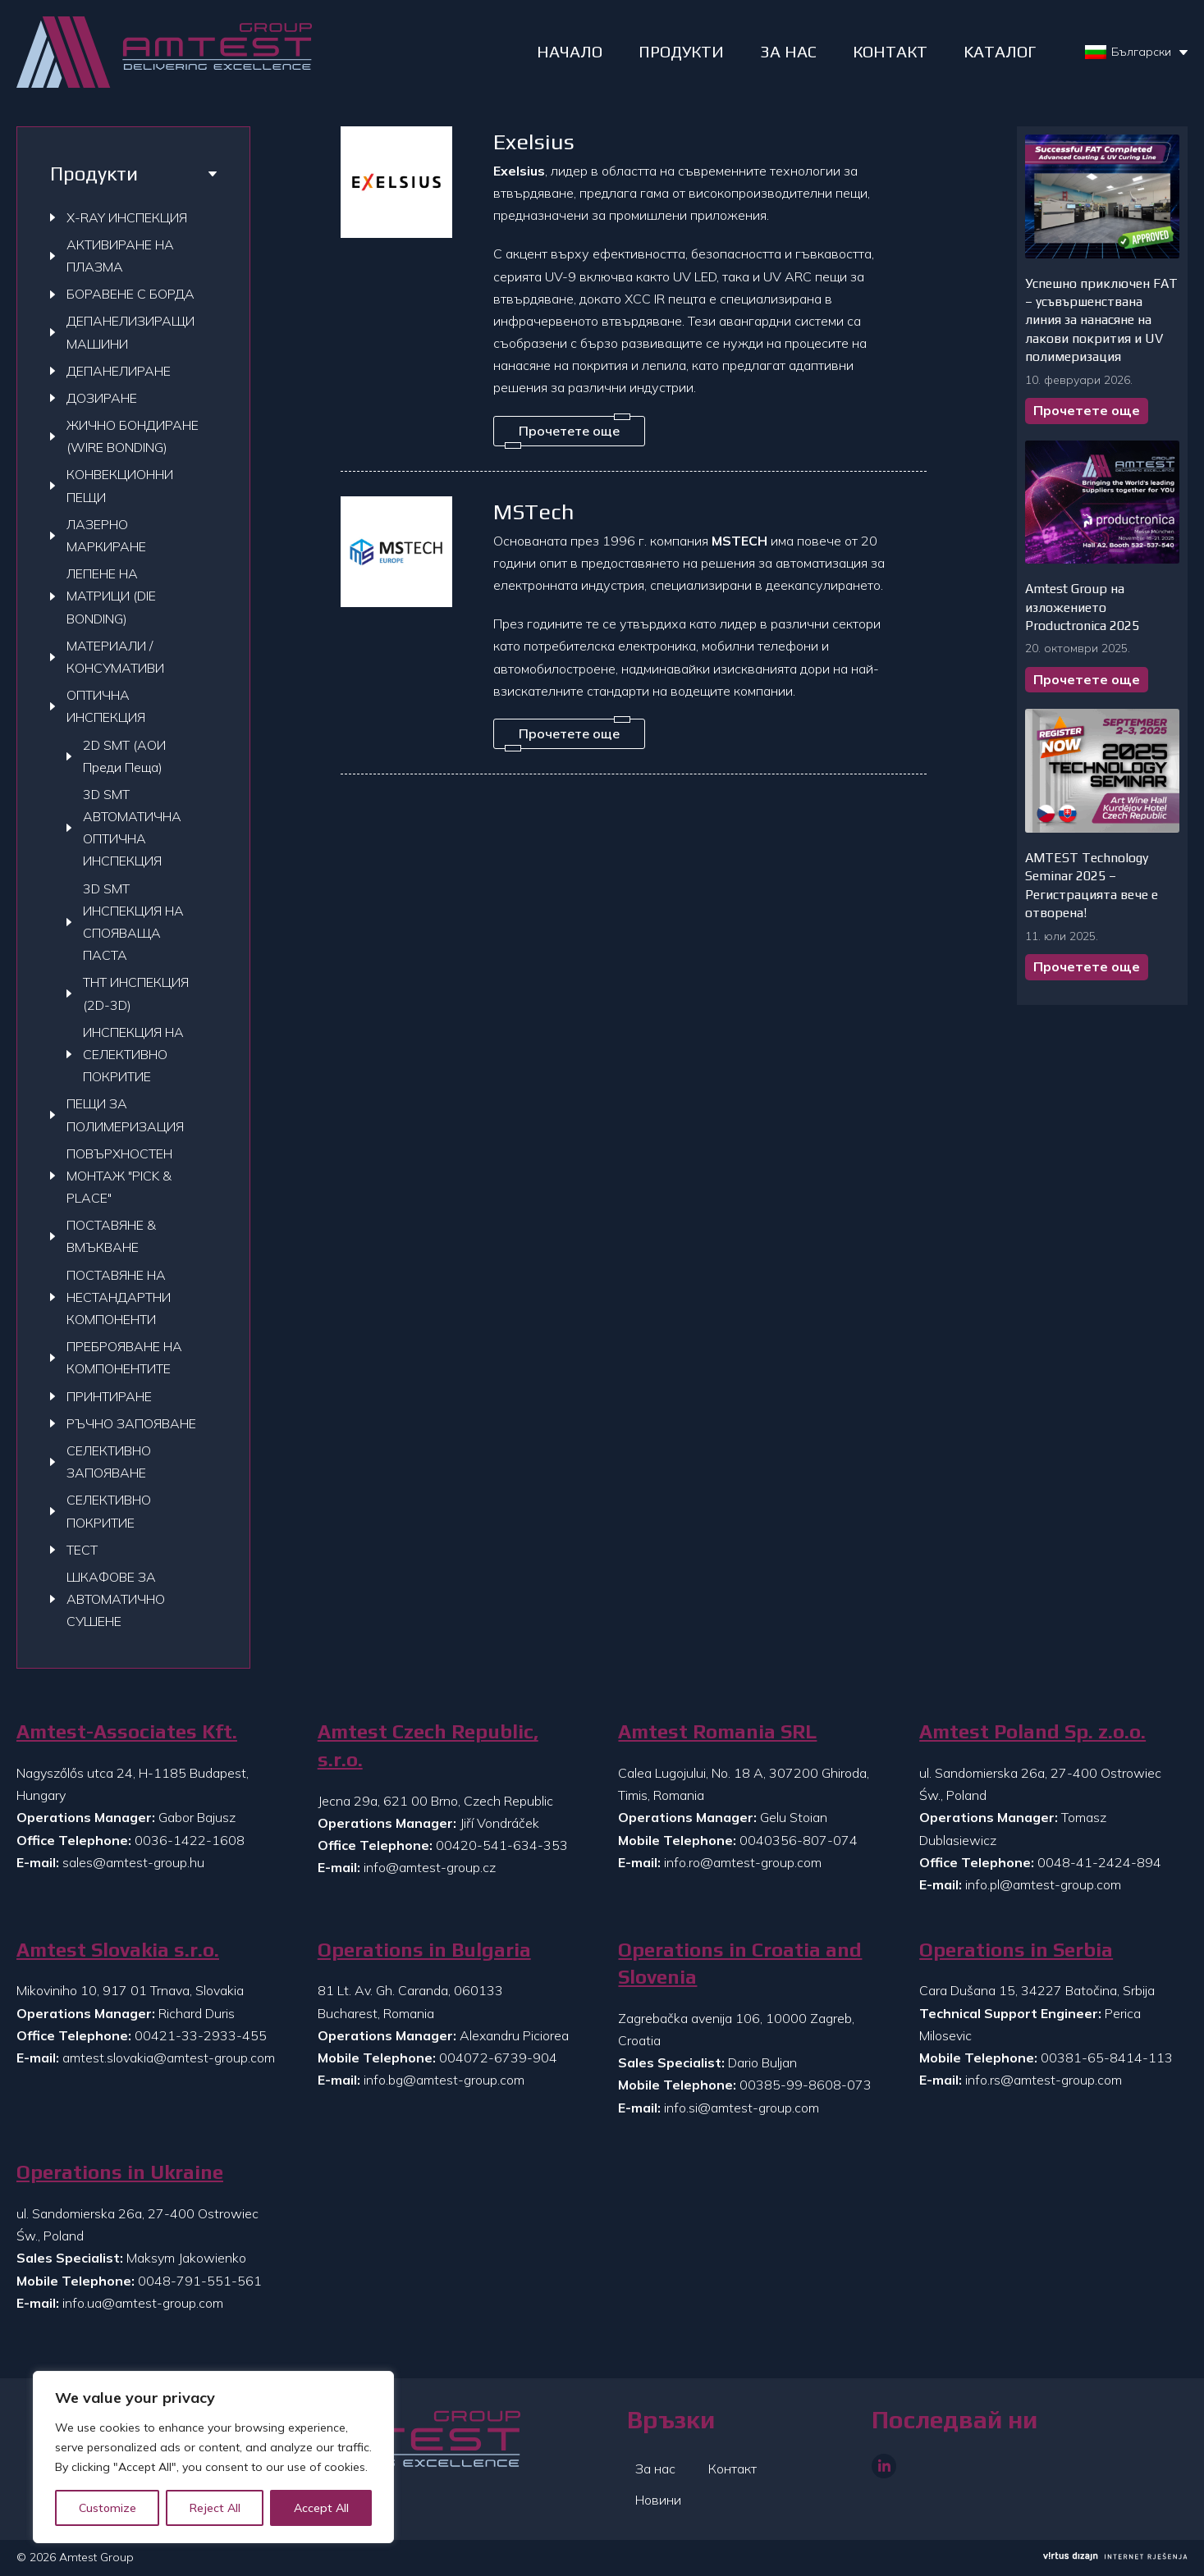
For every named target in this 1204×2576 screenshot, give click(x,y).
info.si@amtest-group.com (741, 2107)
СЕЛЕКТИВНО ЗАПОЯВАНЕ (108, 1461)
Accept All (321, 2508)
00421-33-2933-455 (201, 2035)
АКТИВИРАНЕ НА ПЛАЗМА (120, 255)
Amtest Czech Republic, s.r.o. (428, 1745)
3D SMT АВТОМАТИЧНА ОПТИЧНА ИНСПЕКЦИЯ (132, 828)
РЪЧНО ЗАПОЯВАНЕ (131, 1423)
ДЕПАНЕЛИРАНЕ (118, 371)
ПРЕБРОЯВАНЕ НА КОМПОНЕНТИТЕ (124, 1357)
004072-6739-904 (498, 2057)
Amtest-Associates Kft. (126, 1731)
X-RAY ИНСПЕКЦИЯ (126, 217)
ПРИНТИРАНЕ (109, 1396)
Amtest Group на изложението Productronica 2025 (1082, 607)
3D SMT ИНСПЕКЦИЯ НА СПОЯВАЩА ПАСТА (133, 922)
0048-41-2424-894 (1099, 1862)
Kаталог (1000, 51)
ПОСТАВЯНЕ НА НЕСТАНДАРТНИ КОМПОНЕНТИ (118, 1297)
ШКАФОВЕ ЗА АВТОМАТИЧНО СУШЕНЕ (115, 1599)
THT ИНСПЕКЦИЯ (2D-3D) (136, 993)
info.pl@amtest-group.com (1043, 1884)
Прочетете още (1086, 410)
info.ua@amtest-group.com (142, 2303)
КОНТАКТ (890, 51)
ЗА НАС (788, 51)
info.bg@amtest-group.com (444, 2079)
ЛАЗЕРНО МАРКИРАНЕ (106, 535)
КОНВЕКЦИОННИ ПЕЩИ (119, 485)
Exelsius (534, 141)
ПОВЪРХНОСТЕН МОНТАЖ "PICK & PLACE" (119, 1175)
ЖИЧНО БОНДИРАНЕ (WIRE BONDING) (132, 436)
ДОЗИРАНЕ (101, 398)
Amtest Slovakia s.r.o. (117, 1950)
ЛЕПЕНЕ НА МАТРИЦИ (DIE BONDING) (111, 595)
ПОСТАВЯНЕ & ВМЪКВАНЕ (111, 1236)
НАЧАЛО (569, 51)
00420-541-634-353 (502, 1845)
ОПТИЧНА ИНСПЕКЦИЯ (105, 706)
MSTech (534, 511)
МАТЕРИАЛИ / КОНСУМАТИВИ (115, 656)
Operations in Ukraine (119, 2172)
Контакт (732, 2468)
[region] (213, 2457)
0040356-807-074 (798, 1840)
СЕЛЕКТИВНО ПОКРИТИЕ (108, 1510)
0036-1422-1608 (190, 1840)
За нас (655, 2468)
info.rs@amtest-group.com (1043, 2079)
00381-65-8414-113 (1107, 2057)
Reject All (215, 2508)
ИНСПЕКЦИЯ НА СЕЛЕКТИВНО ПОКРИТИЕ (133, 1054)
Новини (658, 2500)
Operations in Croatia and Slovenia (740, 1964)
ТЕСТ (82, 1549)
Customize (107, 2508)
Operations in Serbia (1016, 1950)
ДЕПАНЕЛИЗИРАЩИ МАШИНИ (130, 332)
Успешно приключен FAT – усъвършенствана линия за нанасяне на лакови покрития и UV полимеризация (1101, 320)
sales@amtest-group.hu (133, 1862)
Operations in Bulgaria (424, 1950)
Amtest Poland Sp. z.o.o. (1032, 1731)
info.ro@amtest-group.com (743, 1862)
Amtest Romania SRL (717, 1731)
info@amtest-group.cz (430, 1867)
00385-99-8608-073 (805, 2084)
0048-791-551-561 (200, 2280)
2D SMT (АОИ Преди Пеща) (124, 756)
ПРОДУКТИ (681, 51)
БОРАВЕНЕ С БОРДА (130, 293)
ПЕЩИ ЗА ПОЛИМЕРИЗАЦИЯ (125, 1114)
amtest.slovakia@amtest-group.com (168, 2057)
